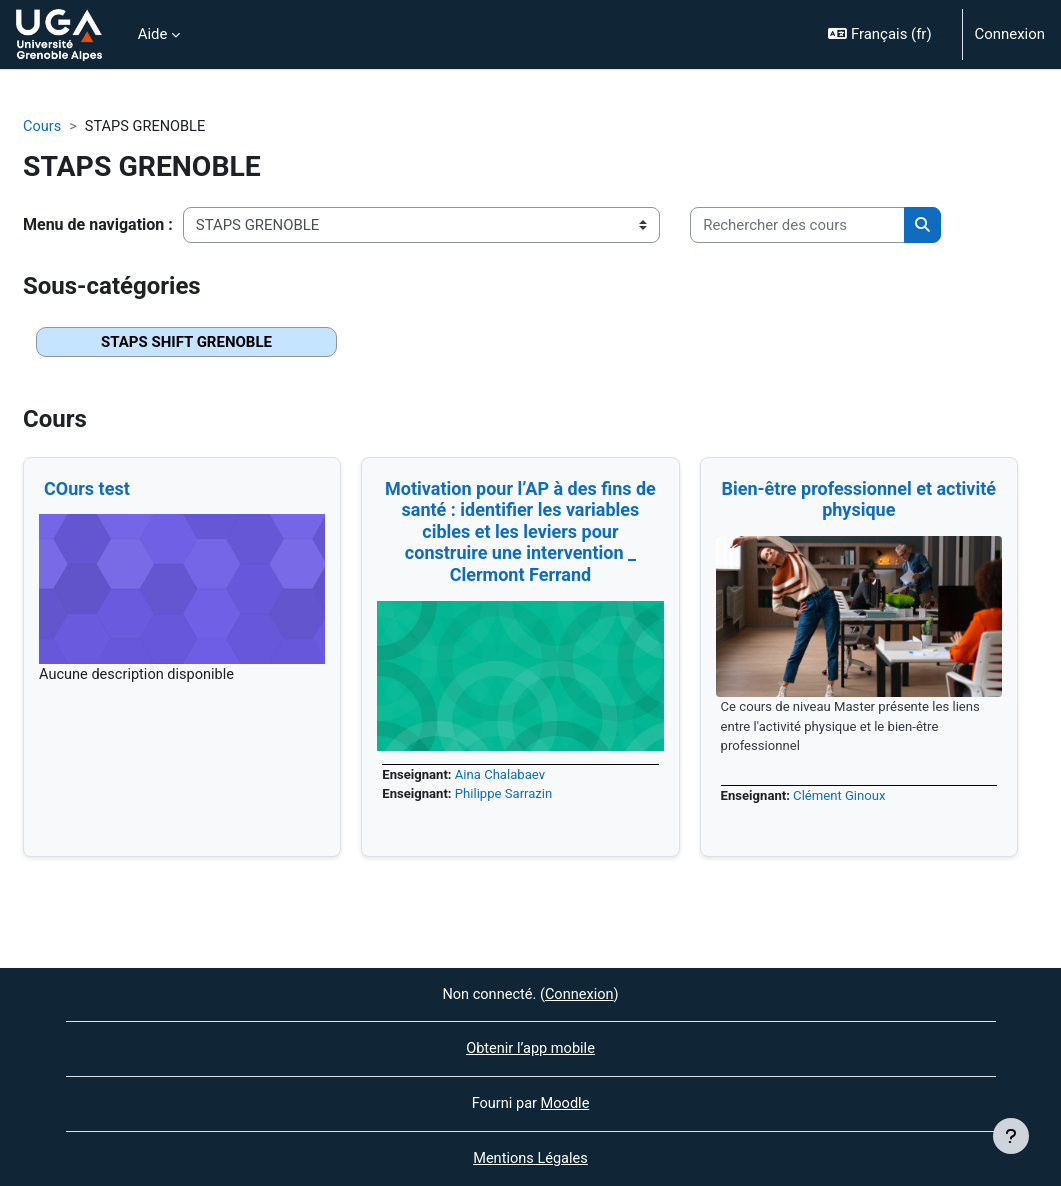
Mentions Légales (531, 1159)
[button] (886, 34)
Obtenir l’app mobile (530, 1048)
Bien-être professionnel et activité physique (858, 499)
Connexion (1010, 34)
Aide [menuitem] (153, 34)
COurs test (87, 488)
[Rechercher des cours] (797, 225)
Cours (42, 127)
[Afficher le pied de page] (1011, 1136)
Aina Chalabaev (503, 775)
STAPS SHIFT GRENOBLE (186, 343)
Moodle (566, 1103)
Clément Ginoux (842, 797)
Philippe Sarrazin (507, 795)
